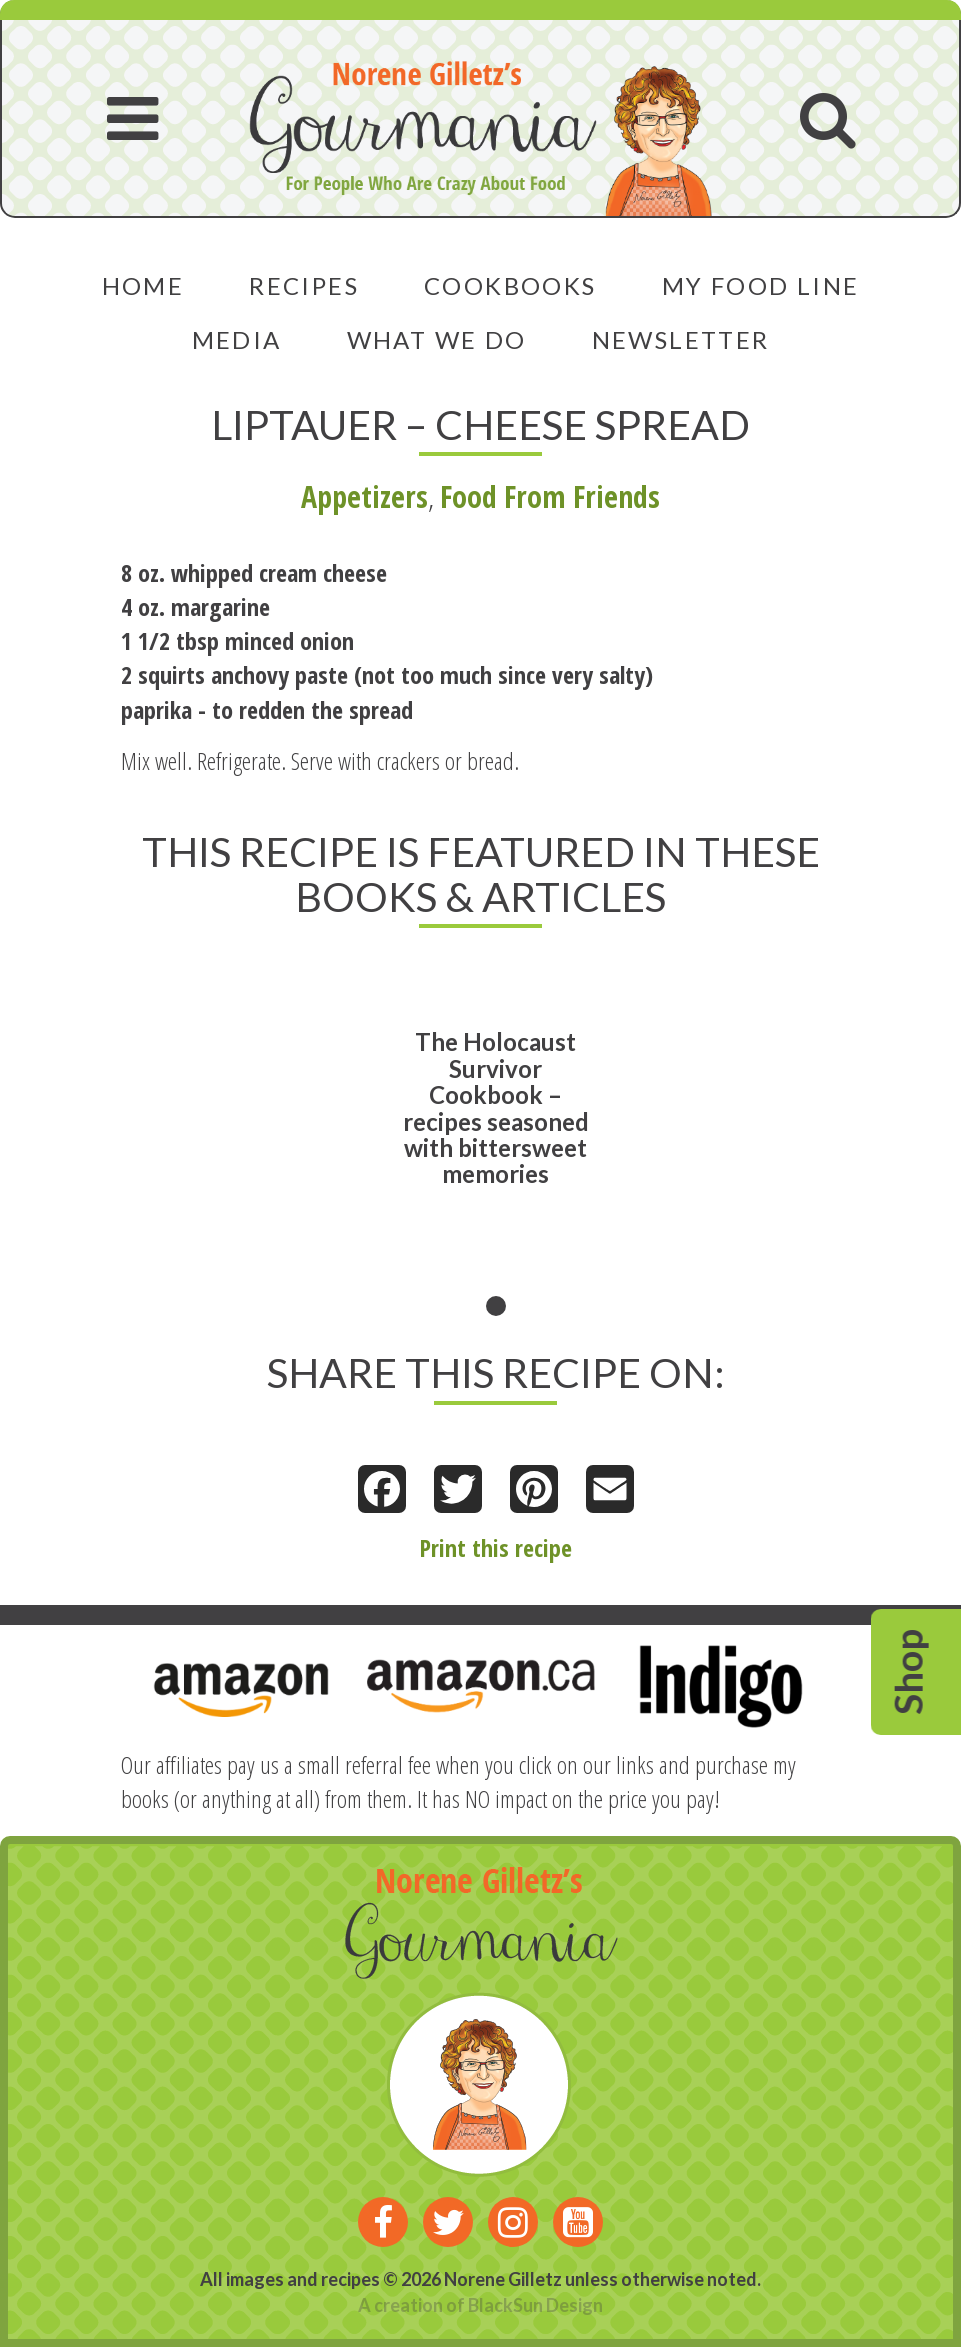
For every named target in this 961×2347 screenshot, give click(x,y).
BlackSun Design (535, 2305)
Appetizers (364, 496)
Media (237, 339)
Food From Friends (550, 496)
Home (143, 285)
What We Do (437, 339)
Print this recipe (495, 1547)
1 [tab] (496, 1306)
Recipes (304, 285)
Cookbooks (510, 285)
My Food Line (761, 285)
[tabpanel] (496, 1137)
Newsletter (681, 339)
